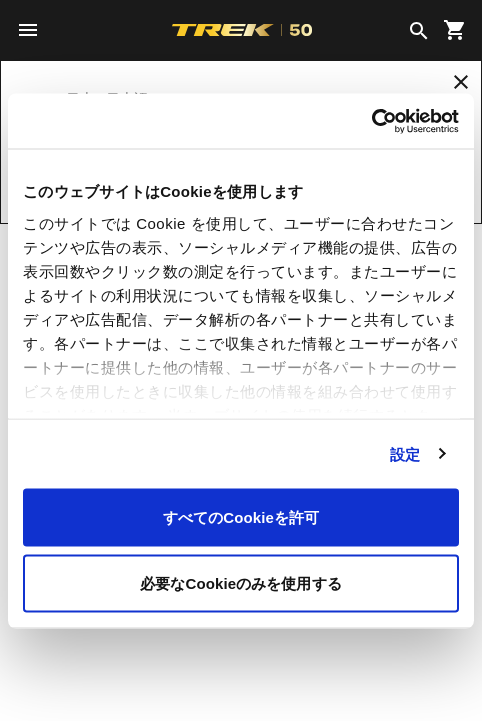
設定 (405, 453)
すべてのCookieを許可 (241, 517)
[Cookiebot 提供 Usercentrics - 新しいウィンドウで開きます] (371, 121)
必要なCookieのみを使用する (241, 582)
